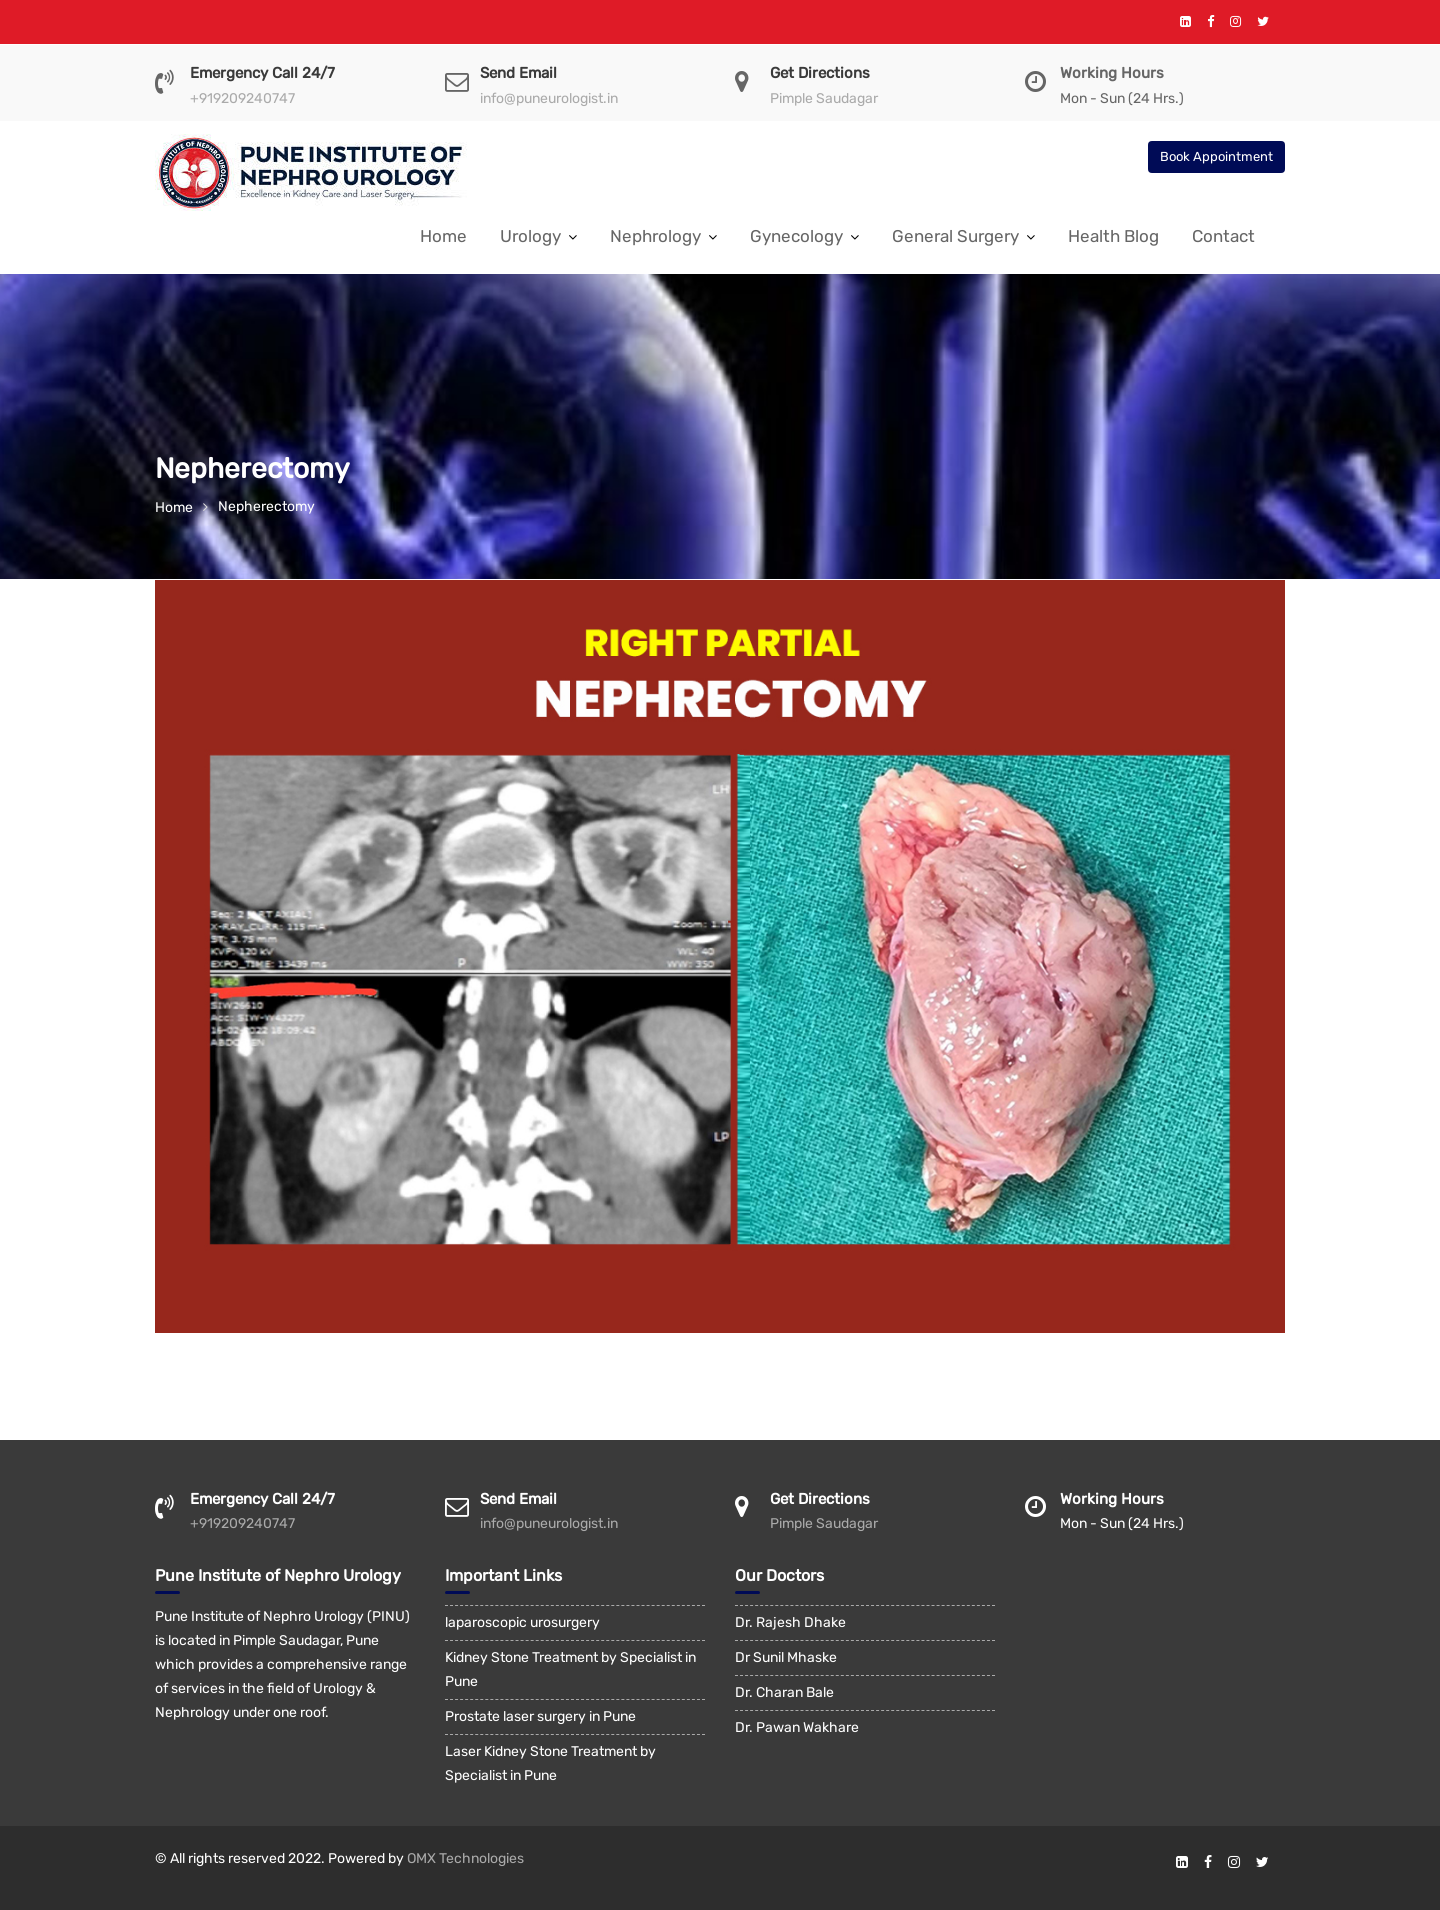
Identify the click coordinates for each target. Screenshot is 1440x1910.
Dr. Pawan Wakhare (797, 1727)
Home (443, 236)
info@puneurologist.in (549, 98)
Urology (530, 236)
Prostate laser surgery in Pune (540, 1716)
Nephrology (655, 236)
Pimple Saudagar (824, 98)
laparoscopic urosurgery (522, 1622)
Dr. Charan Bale (784, 1692)
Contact (1223, 236)
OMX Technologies (465, 1858)
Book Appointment (1216, 156)
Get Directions (820, 73)
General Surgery (955, 236)
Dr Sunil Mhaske (786, 1657)
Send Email (518, 73)
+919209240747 (242, 98)
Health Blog (1113, 236)
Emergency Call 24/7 (262, 73)
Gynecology (796, 236)
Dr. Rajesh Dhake (790, 1622)
